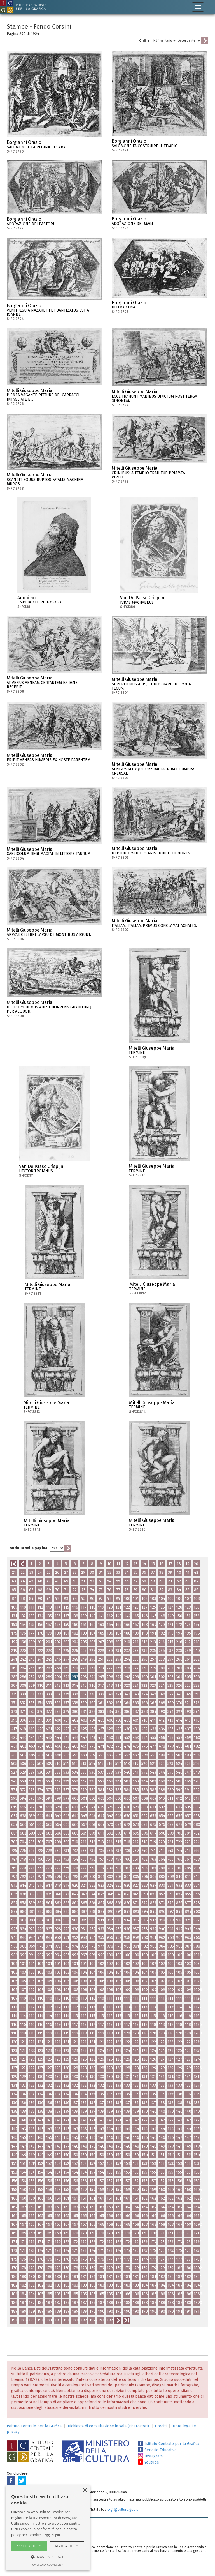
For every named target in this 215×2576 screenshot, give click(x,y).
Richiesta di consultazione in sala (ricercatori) (108, 2426)
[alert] (48, 2527)
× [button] (85, 2490)
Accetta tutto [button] (29, 2546)
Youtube (148, 2462)
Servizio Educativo (157, 2450)
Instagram (150, 2456)
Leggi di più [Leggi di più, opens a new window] (51, 2535)
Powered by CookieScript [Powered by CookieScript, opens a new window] (47, 2564)
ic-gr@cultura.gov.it (122, 2509)
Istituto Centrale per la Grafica (34, 2426)
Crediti (161, 2426)
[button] (47, 2556)
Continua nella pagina (27, 1548)
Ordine (144, 40)
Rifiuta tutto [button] (66, 2546)
